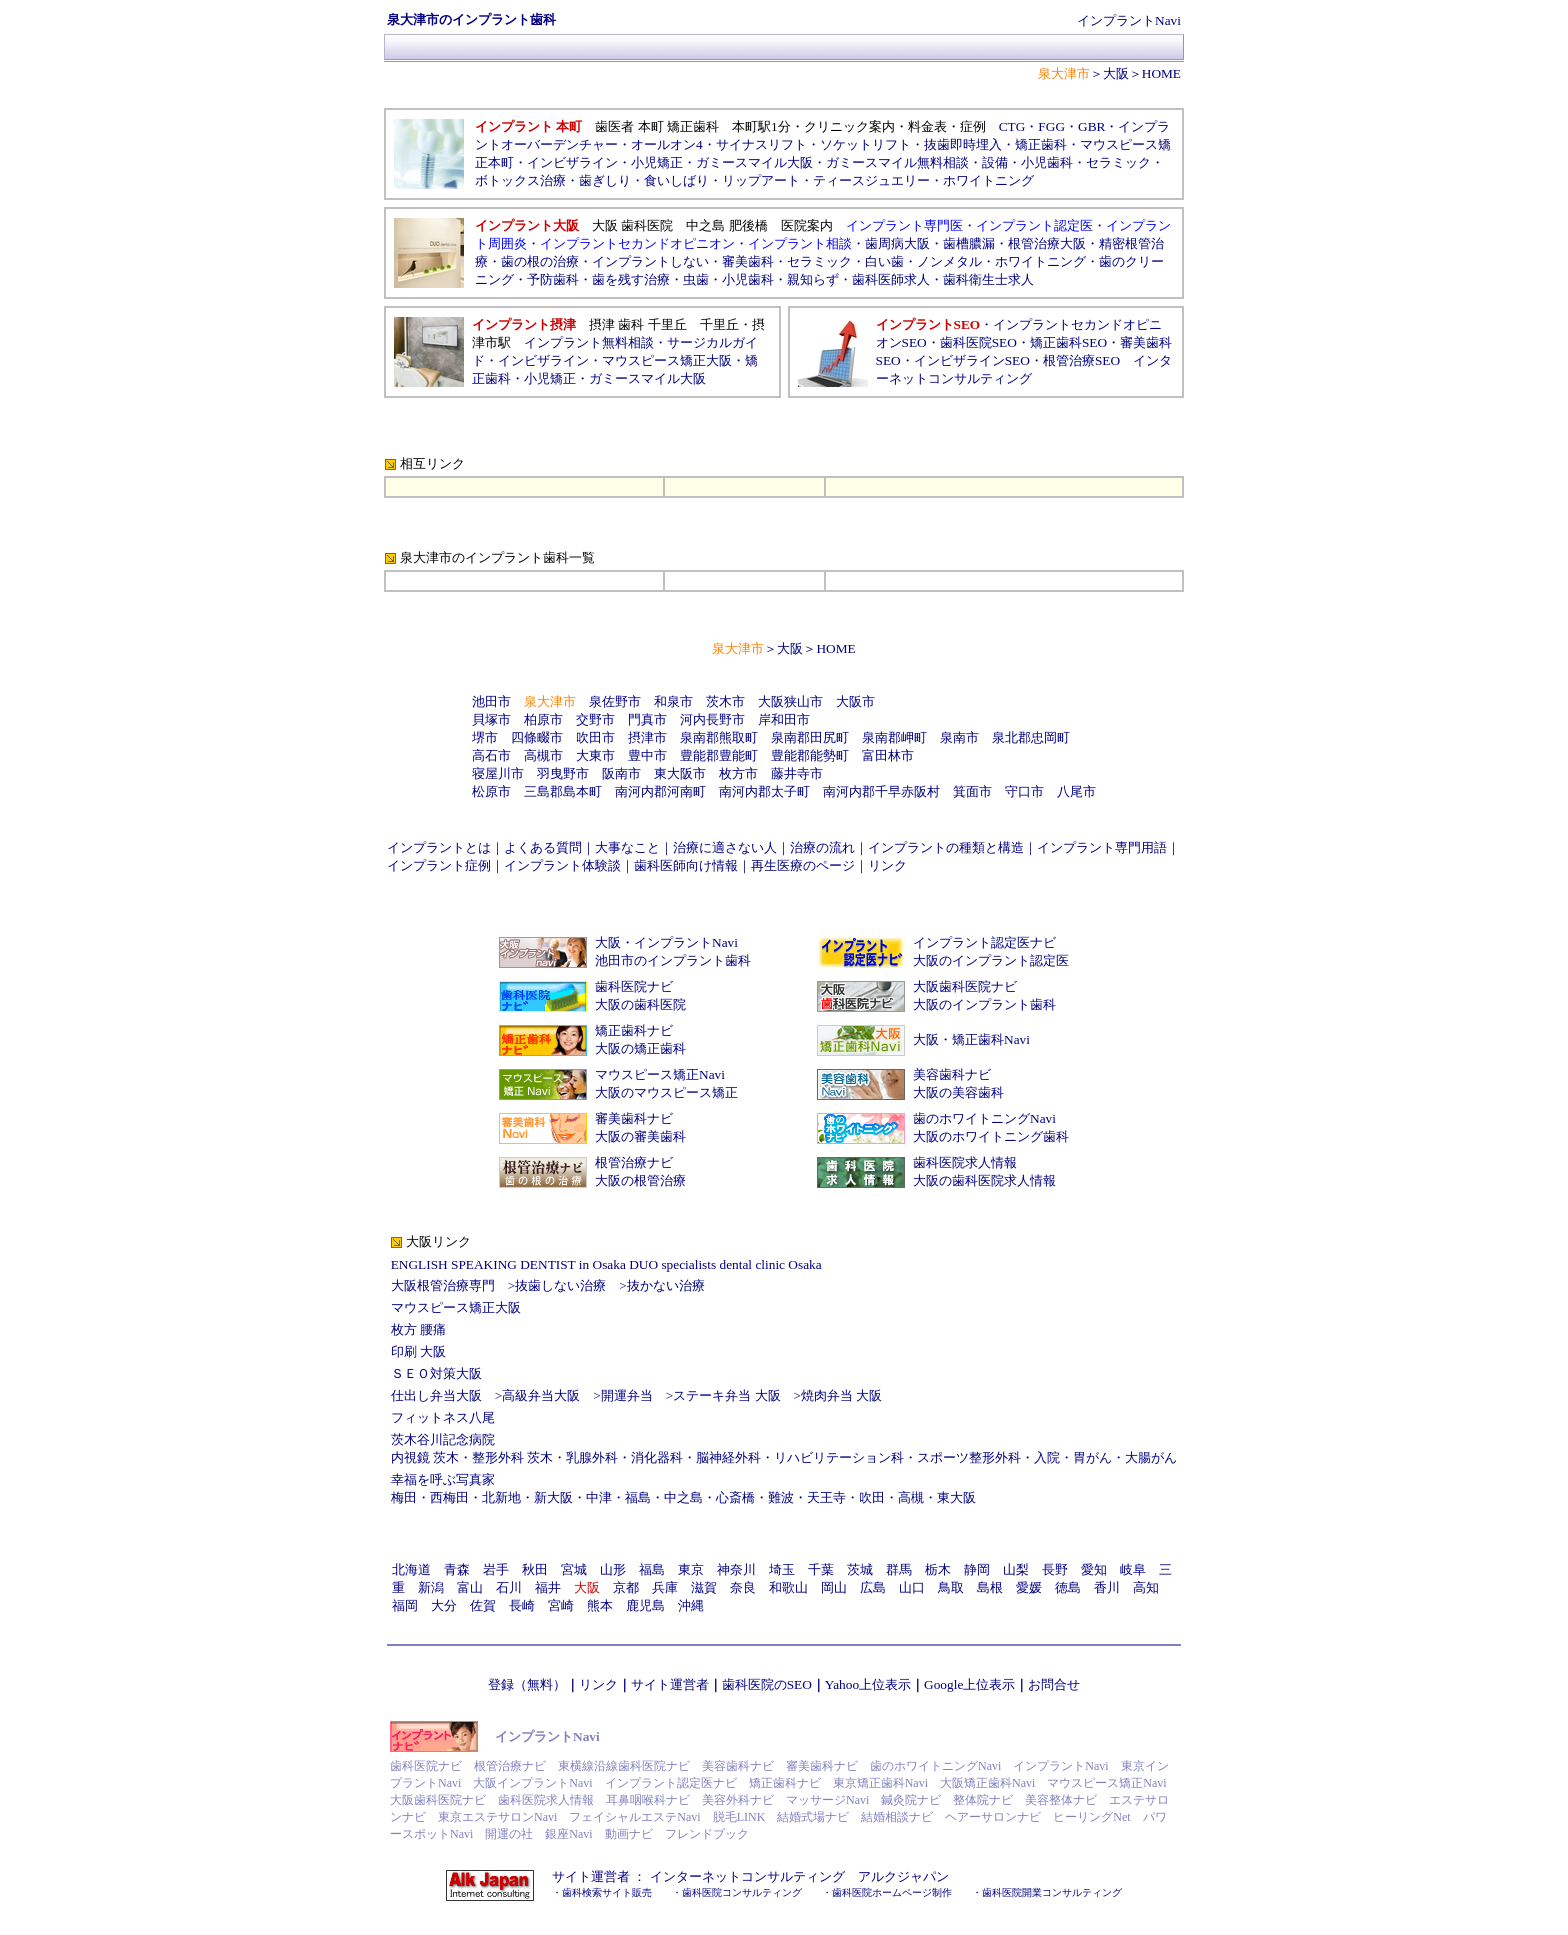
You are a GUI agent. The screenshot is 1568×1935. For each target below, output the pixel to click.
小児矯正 (657, 162)
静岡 (977, 1569)
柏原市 (543, 719)
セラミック (819, 261)
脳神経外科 (728, 1457)
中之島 (683, 1497)
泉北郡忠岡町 (1031, 737)
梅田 (404, 1497)
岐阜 (1133, 1569)
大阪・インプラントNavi (666, 942)
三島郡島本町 (563, 791)
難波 (781, 1497)
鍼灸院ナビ (911, 1800)
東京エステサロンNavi (497, 1817)
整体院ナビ (983, 1800)
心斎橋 (735, 1497)
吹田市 (595, 737)
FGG (1051, 126)
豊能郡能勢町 (810, 755)
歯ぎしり (605, 180)
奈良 (743, 1587)
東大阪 (956, 1497)
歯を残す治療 (631, 279)
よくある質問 (543, 847)
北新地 (501, 1497)
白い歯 (884, 261)
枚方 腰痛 (418, 1329)
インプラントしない (650, 261)
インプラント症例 (439, 865)
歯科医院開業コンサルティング (1052, 1892)
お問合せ (1054, 1684)
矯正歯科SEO (1068, 342)
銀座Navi (568, 1834)
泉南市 (959, 737)
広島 (873, 1587)
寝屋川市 (498, 773)
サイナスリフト (761, 144)
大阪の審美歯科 (640, 1136)
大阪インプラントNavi (532, 1783)
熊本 (600, 1605)
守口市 (1024, 791)
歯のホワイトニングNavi (984, 1118)
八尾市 (1076, 791)
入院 (1047, 1457)
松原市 (491, 791)
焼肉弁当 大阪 (841, 1395)
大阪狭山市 (790, 701)
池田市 (491, 701)
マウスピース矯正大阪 (667, 360)
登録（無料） (527, 1684)
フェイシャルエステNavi (634, 1817)
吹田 (872, 1497)
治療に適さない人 (725, 847)
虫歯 (696, 279)
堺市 (485, 737)
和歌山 (788, 1587)
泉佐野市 (615, 701)
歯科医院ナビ (634, 986)
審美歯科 (748, 261)
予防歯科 (553, 279)
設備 (995, 162)
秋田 (535, 1569)
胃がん (1092, 1457)
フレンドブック (707, 1834)
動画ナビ (629, 1834)
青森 (457, 1569)
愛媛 (1029, 1587)
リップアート (761, 180)
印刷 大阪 (418, 1351)
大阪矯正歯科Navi (987, 1783)
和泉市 (673, 701)
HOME (1161, 73)
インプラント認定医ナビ (984, 942)
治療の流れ (822, 847)
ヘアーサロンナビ (993, 1817)
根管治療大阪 (1047, 243)
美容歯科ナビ (952, 1074)
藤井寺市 (797, 773)
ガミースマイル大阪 (647, 378)
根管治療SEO (1081, 360)
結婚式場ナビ (813, 1817)
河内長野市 (712, 719)
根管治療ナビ (634, 1162)
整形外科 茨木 (512, 1457)
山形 (613, 1569)
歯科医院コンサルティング (742, 1892)
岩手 (496, 1569)
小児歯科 (1047, 162)
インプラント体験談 (562, 865)
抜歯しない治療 (560, 1285)
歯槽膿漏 (969, 243)
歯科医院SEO (978, 342)
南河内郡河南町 (660, 791)
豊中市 (647, 755)
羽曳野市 (563, 773)
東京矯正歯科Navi (880, 1783)
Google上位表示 (969, 1684)
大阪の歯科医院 (640, 1004)
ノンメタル (949, 261)
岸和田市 (784, 719)
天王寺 (826, 1497)
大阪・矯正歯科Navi (971, 1039)
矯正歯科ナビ (634, 1030)
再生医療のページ (803, 865)
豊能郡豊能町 (719, 755)
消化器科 (657, 1457)
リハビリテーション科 (839, 1457)
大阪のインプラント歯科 (984, 1004)
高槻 (911, 1497)
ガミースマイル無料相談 (897, 162)
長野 (1055, 1569)
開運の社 (509, 1834)
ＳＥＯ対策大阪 (436, 1373)
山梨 (1016, 1569)
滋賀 (704, 1587)
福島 (638, 1497)
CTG (1012, 126)
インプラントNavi (1129, 20)
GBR (1091, 126)
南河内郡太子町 (764, 791)
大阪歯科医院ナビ (965, 986)
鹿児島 (645, 1605)
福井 (548, 1587)
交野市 (595, 719)
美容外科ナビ (738, 1800)
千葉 (821, 1569)
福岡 (405, 1605)
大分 (444, 1605)
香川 (1107, 1587)
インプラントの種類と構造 (946, 847)
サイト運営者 (670, 1684)
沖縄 (691, 1605)
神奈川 (736, 1569)
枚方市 (738, 773)
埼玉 (782, 1569)
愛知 (1094, 1569)
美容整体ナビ (1061, 1800)
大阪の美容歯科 (958, 1092)
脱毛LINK (739, 1817)
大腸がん (1151, 1457)
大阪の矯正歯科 (640, 1048)
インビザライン (543, 360)
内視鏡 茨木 (425, 1457)
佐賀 (483, 1605)
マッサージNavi (827, 1800)
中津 (599, 1497)
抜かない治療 (666, 1285)
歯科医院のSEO (767, 1684)
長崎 (522, 1605)
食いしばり (676, 180)
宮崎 (561, 1605)
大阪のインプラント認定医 (991, 960)
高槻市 (543, 755)
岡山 (834, 1587)
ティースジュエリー (871, 180)
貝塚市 (491, 719)
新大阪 (553, 1497)
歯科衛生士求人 (988, 279)
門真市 (647, 719)
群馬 (899, 1569)
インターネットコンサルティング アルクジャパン (799, 1876)
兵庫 (665, 1587)
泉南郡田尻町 (810, 737)
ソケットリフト (865, 144)
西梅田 (449, 1497)
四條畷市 (537, 737)
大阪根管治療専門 (443, 1285)
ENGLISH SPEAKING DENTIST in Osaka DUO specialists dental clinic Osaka (606, 1264)
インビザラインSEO (972, 360)
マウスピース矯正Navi (660, 1074)
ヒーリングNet (1091, 1817)
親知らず (813, 279)
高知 (1146, 1587)
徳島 (1068, 1587)
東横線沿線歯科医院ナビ (624, 1766)
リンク (887, 865)
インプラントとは (439, 847)
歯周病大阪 (897, 243)
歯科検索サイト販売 (607, 1892)
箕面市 (972, 791)
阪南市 (621, 773)
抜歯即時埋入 (963, 144)
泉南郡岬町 (894, 737)
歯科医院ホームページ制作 (892, 1892)
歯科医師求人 (891, 279)
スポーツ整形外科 (969, 1457)
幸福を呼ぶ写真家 (443, 1479)
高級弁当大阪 (541, 1395)
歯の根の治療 (540, 261)
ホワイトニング (988, 180)
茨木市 (725, 701)
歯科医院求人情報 (965, 1162)
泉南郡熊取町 (719, 737)
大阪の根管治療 (640, 1180)
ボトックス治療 (520, 180)
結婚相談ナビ (897, 1817)
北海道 (411, 1569)
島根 (990, 1587)
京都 (626, 1587)
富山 (470, 1587)
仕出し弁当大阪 (436, 1395)
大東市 (595, 755)
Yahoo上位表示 (868, 1684)
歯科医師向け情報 (686, 865)
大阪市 (855, 701)
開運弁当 (627, 1395)
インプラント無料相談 (589, 342)
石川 (509, 1587)
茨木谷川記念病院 (443, 1439)
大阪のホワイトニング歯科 (991, 1136)
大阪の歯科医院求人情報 (984, 1180)
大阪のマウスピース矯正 (666, 1092)
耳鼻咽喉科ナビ (648, 1800)
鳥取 (951, 1587)
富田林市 (888, 755)
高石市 (491, 755)
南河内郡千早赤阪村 (881, 791)
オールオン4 (667, 144)
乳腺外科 (592, 1457)
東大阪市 (680, 773)
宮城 (574, 1569)
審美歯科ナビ (634, 1118)
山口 (912, 1587)
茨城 (860, 1569)
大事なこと (627, 847)
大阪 (1116, 73)
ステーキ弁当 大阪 (726, 1395)
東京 (691, 1569)
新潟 (431, 1587)
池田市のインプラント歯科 (673, 960)
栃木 (938, 1569)
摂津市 (647, 737)
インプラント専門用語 (1102, 847)
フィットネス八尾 (443, 1417)
